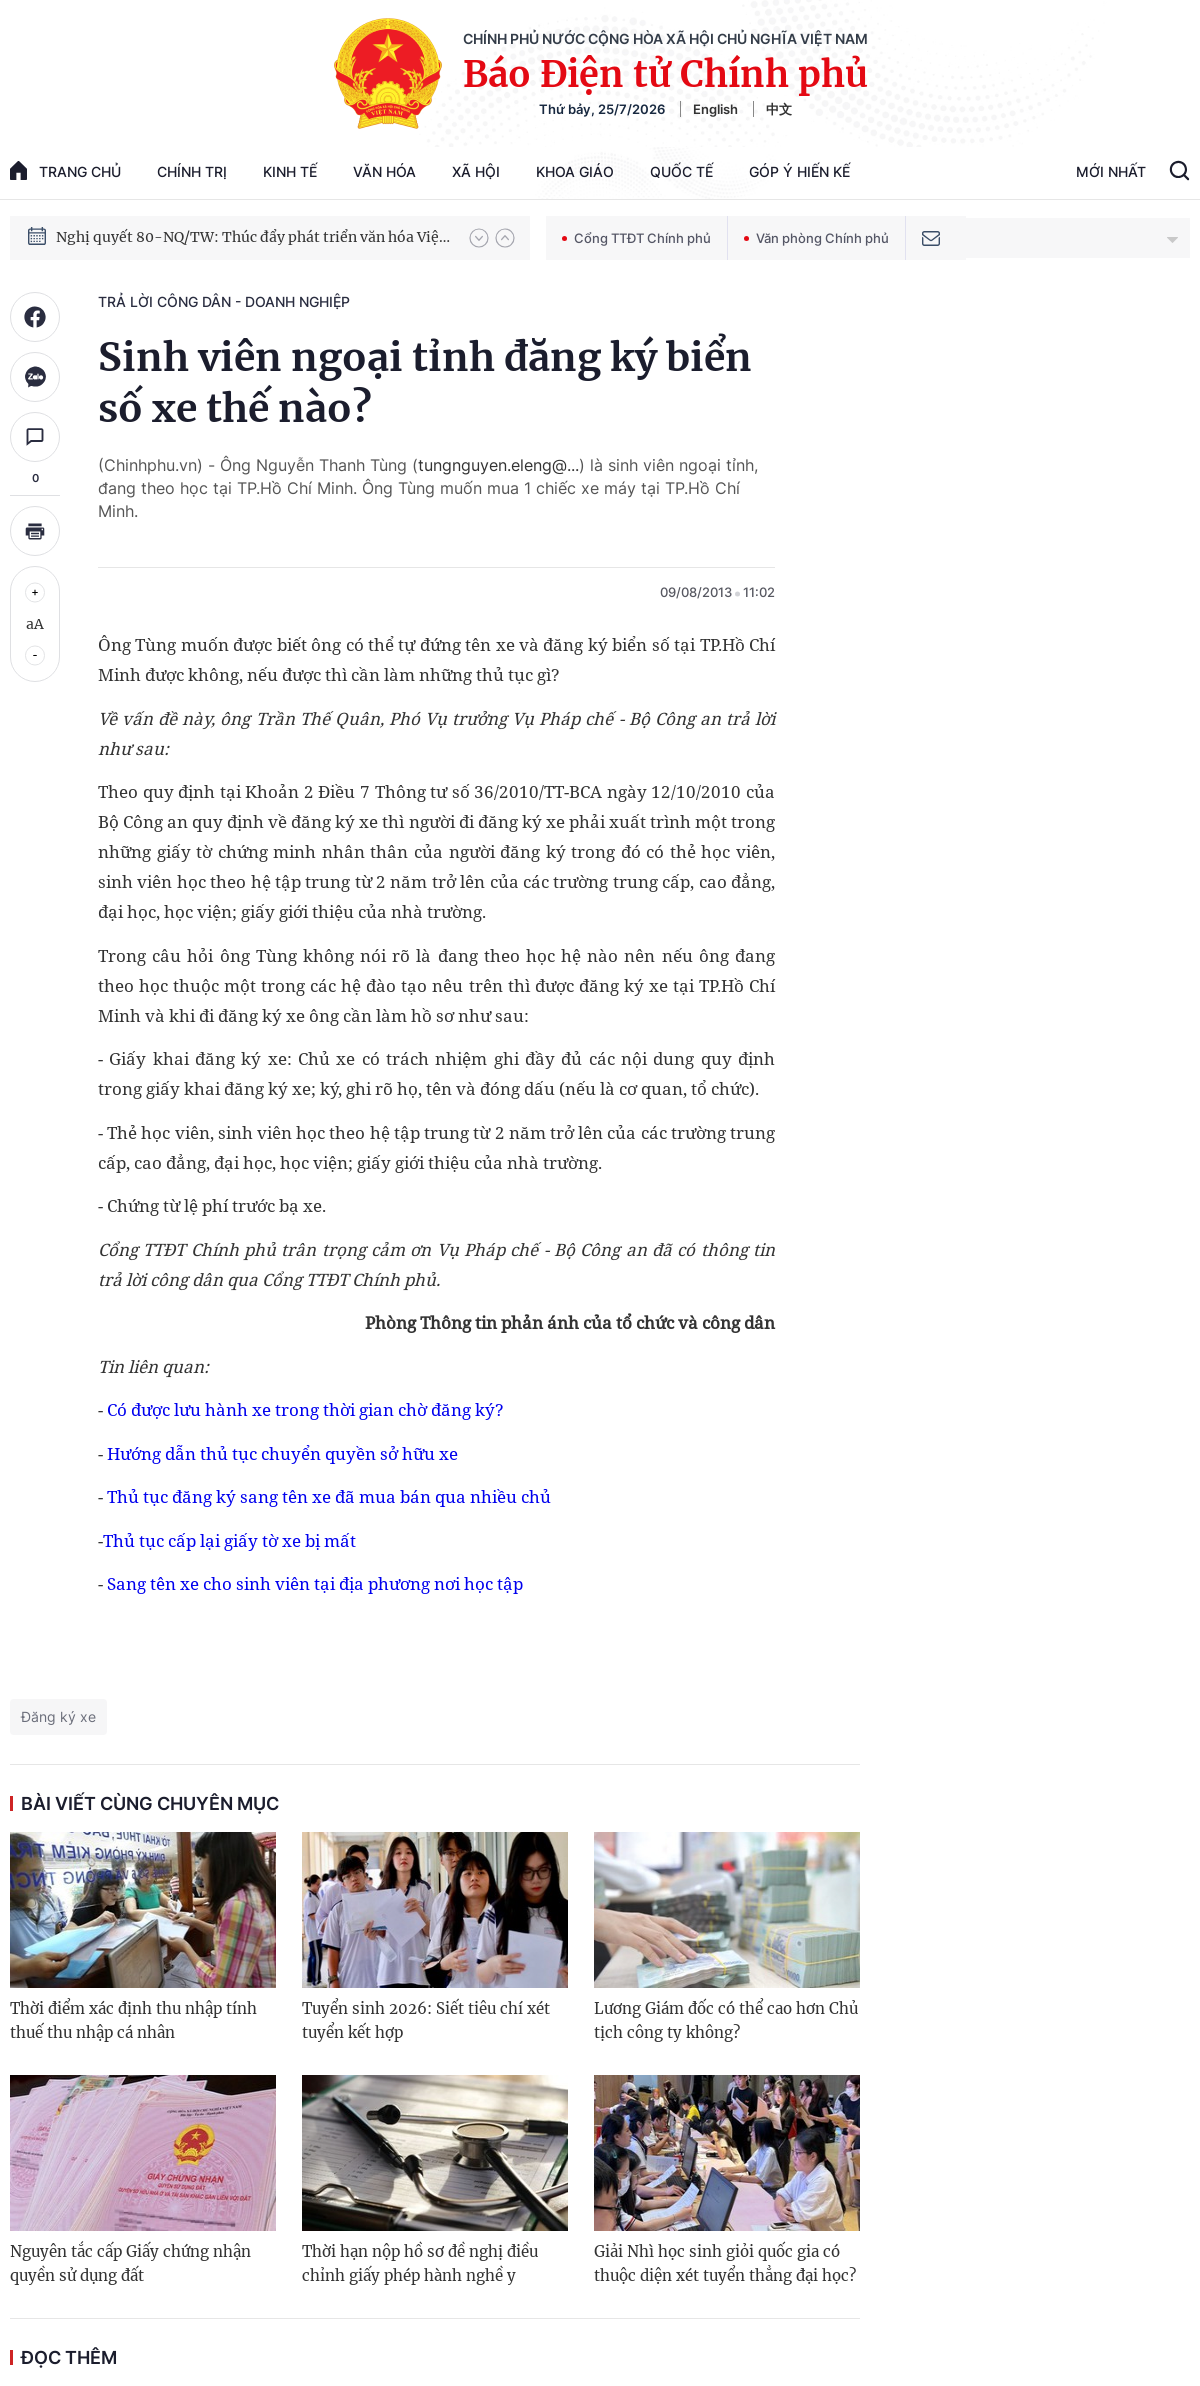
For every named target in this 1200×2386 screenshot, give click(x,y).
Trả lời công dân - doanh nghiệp (224, 301)
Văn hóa (384, 171)
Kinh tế (290, 171)
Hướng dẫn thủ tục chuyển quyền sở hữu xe (282, 1453)
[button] (479, 238)
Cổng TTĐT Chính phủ (636, 238)
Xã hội (476, 171)
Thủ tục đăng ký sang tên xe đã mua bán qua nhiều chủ (329, 1496)
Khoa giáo (575, 171)
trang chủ (65, 170)
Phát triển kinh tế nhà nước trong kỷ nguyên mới (221, 228)
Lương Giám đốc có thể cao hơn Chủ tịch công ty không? (726, 2020)
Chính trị (192, 171)
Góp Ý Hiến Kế (799, 171)
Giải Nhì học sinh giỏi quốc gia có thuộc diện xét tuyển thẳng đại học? (725, 2263)
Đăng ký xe (58, 1716)
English (715, 109)
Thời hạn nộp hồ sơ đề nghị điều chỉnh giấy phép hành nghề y (420, 2263)
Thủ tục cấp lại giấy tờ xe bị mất (229, 1540)
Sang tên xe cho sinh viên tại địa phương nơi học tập (315, 1583)
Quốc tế (681, 171)
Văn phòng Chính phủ (816, 238)
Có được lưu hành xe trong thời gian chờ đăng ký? (305, 1409)
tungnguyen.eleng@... (498, 465)
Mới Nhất (1111, 171)
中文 (779, 109)
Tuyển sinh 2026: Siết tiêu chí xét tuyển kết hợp (426, 2020)
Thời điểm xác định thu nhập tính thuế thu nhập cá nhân (133, 2020)
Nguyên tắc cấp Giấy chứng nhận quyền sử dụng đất (130, 2263)
